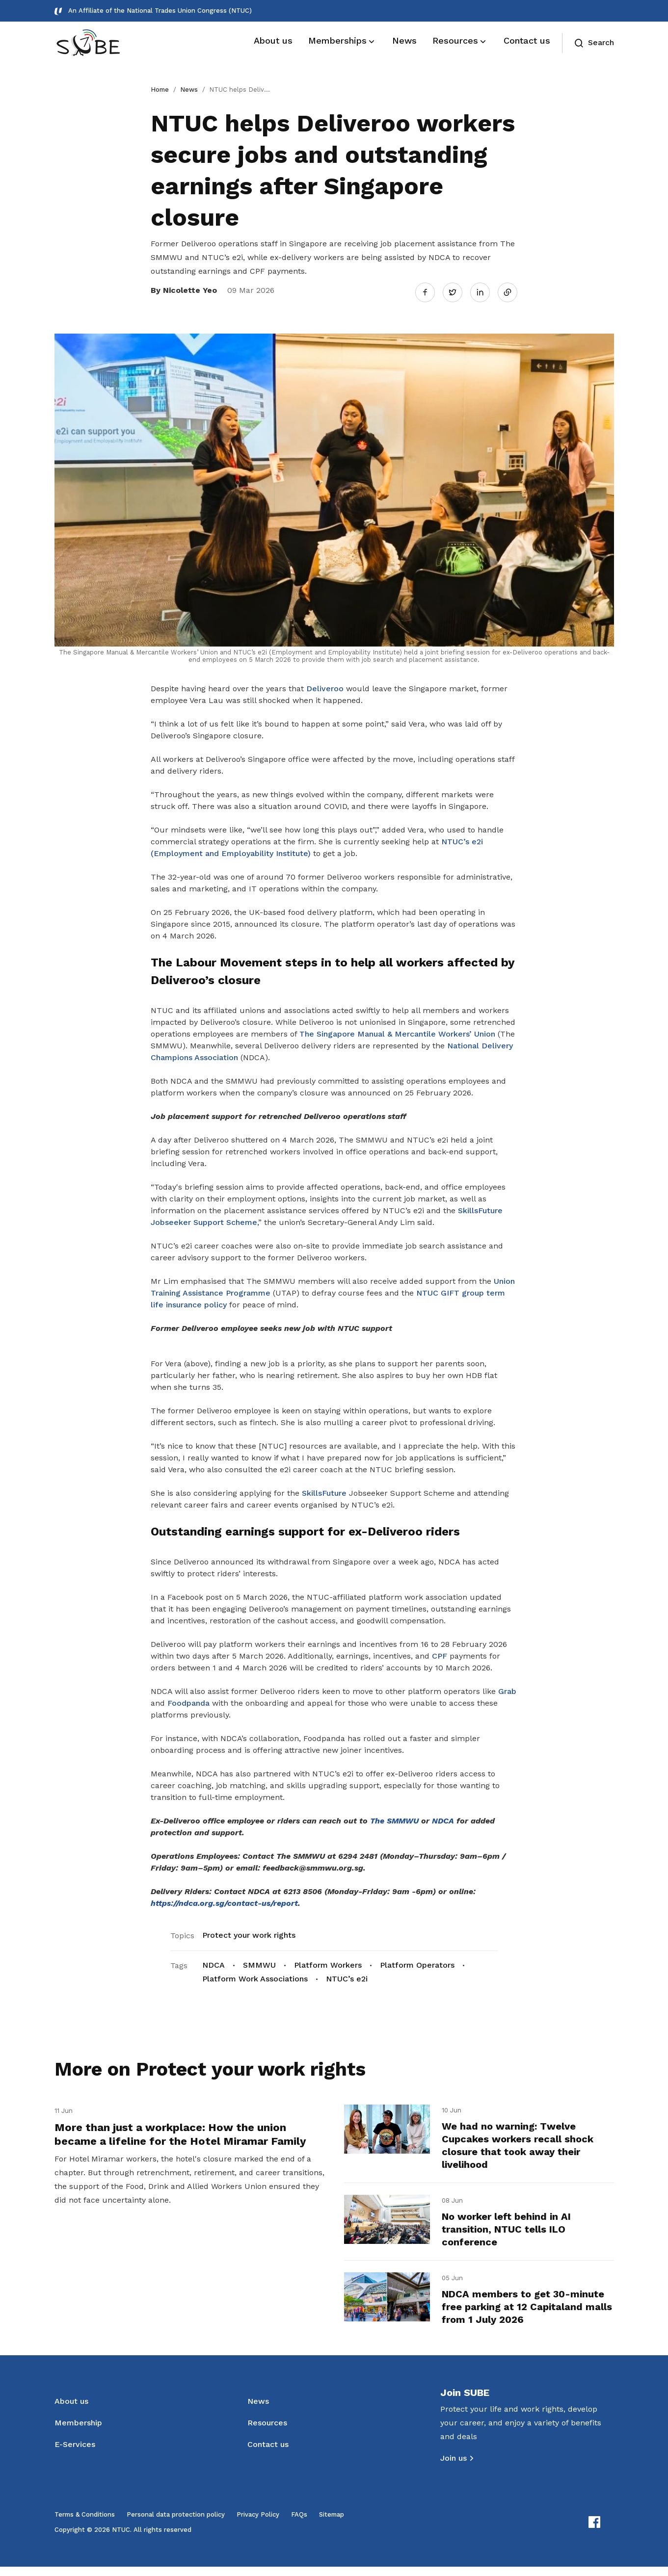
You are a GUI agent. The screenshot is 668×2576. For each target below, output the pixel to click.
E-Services (74, 2453)
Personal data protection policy (176, 2523)
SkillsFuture (324, 1488)
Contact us (268, 2453)
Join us (453, 2467)
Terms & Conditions (84, 2523)
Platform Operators (417, 1960)
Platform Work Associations (255, 1974)
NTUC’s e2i (347, 1974)
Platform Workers (328, 1960)
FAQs (299, 2523)
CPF (439, 1651)
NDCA (213, 1960)
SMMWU (259, 1960)
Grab (507, 1686)
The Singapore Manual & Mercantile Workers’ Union (397, 1029)
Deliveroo (325, 684)
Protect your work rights (248, 1930)
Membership (78, 2432)
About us (71, 2410)
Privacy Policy (258, 2523)
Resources (267, 2432)
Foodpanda (188, 1698)
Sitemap (331, 2523)
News (189, 89)
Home (160, 89)
